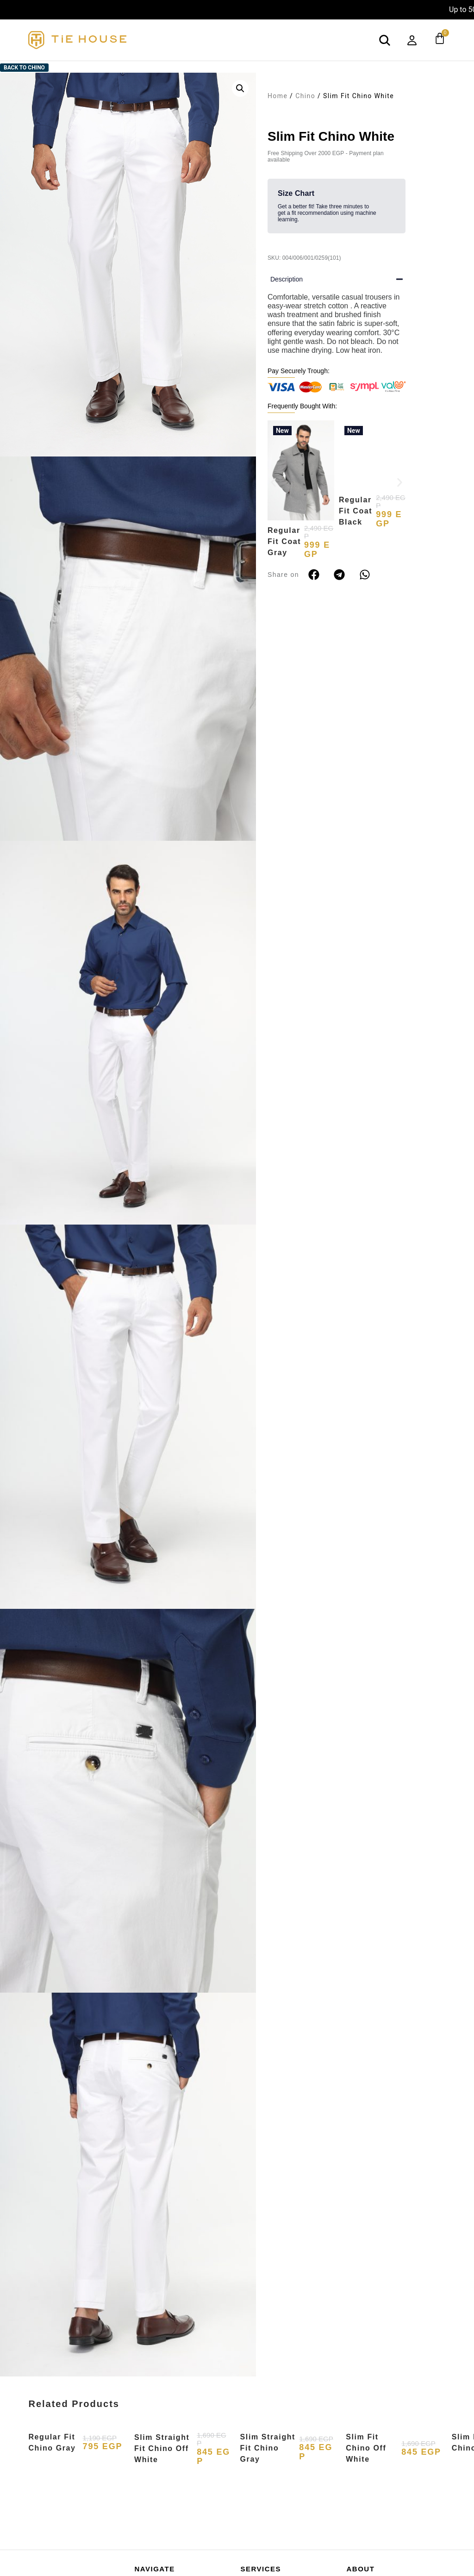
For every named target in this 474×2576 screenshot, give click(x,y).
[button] (240, 88)
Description (286, 279)
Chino (305, 96)
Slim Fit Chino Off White (366, 2448)
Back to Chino (24, 67)
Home (277, 96)
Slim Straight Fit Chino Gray (267, 2448)
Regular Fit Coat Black (355, 541)
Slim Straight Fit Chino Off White (161, 2448)
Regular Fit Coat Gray (284, 541)
